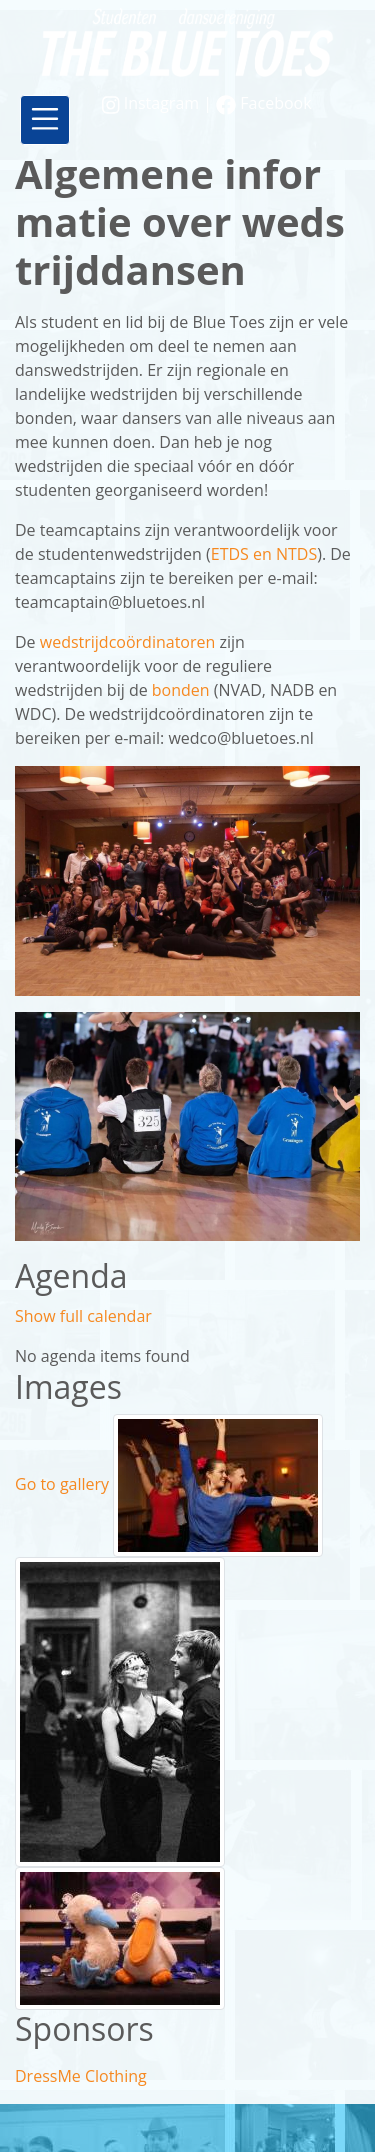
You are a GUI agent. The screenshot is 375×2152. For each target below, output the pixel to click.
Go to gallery (62, 1484)
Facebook (263, 103)
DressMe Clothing (81, 2076)
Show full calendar (83, 1316)
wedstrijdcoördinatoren (128, 642)
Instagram (152, 103)
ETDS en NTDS (264, 554)
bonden (183, 690)
